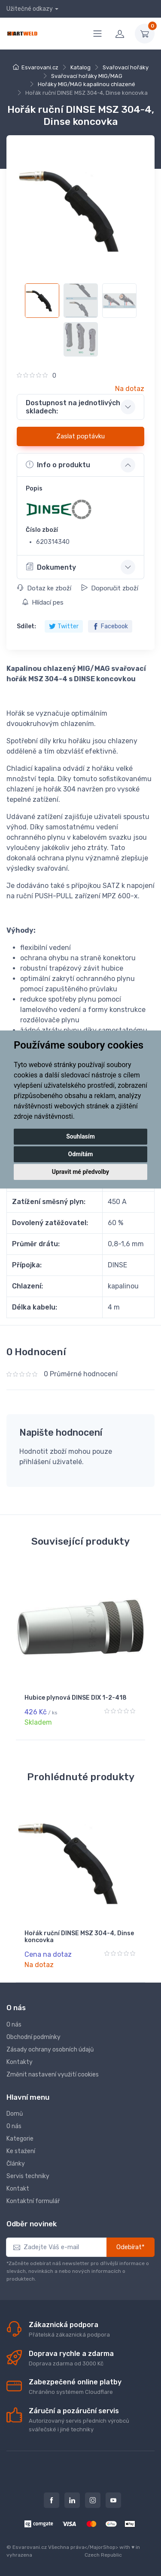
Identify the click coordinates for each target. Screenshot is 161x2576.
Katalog (80, 67)
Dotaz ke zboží (44, 588)
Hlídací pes (43, 602)
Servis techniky (27, 2176)
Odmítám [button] (80, 1154)
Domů (14, 2113)
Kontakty (19, 2062)
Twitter (64, 626)
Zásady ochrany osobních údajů (50, 2049)
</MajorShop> (101, 2547)
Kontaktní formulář (33, 2201)
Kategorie (19, 2138)
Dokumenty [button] (51, 566)
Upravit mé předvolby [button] (80, 1171)
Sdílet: (26, 626)
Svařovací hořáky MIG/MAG (86, 76)
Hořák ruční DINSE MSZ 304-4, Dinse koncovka (79, 1937)
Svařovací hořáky (126, 67)
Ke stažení (20, 2151)
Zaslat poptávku (80, 436)
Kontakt (17, 2188)
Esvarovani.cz (39, 67)
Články (15, 2163)
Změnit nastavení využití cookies (52, 2074)
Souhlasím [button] (80, 1136)
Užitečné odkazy (29, 8)
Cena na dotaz (48, 1954)
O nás (13, 2024)
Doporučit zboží (109, 588)
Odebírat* (130, 2247)
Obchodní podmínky (33, 2037)
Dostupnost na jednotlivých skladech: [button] (73, 407)
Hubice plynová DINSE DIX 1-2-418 (75, 1697)
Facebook (110, 626)
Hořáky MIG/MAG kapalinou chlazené (86, 84)
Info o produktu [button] (58, 464)
